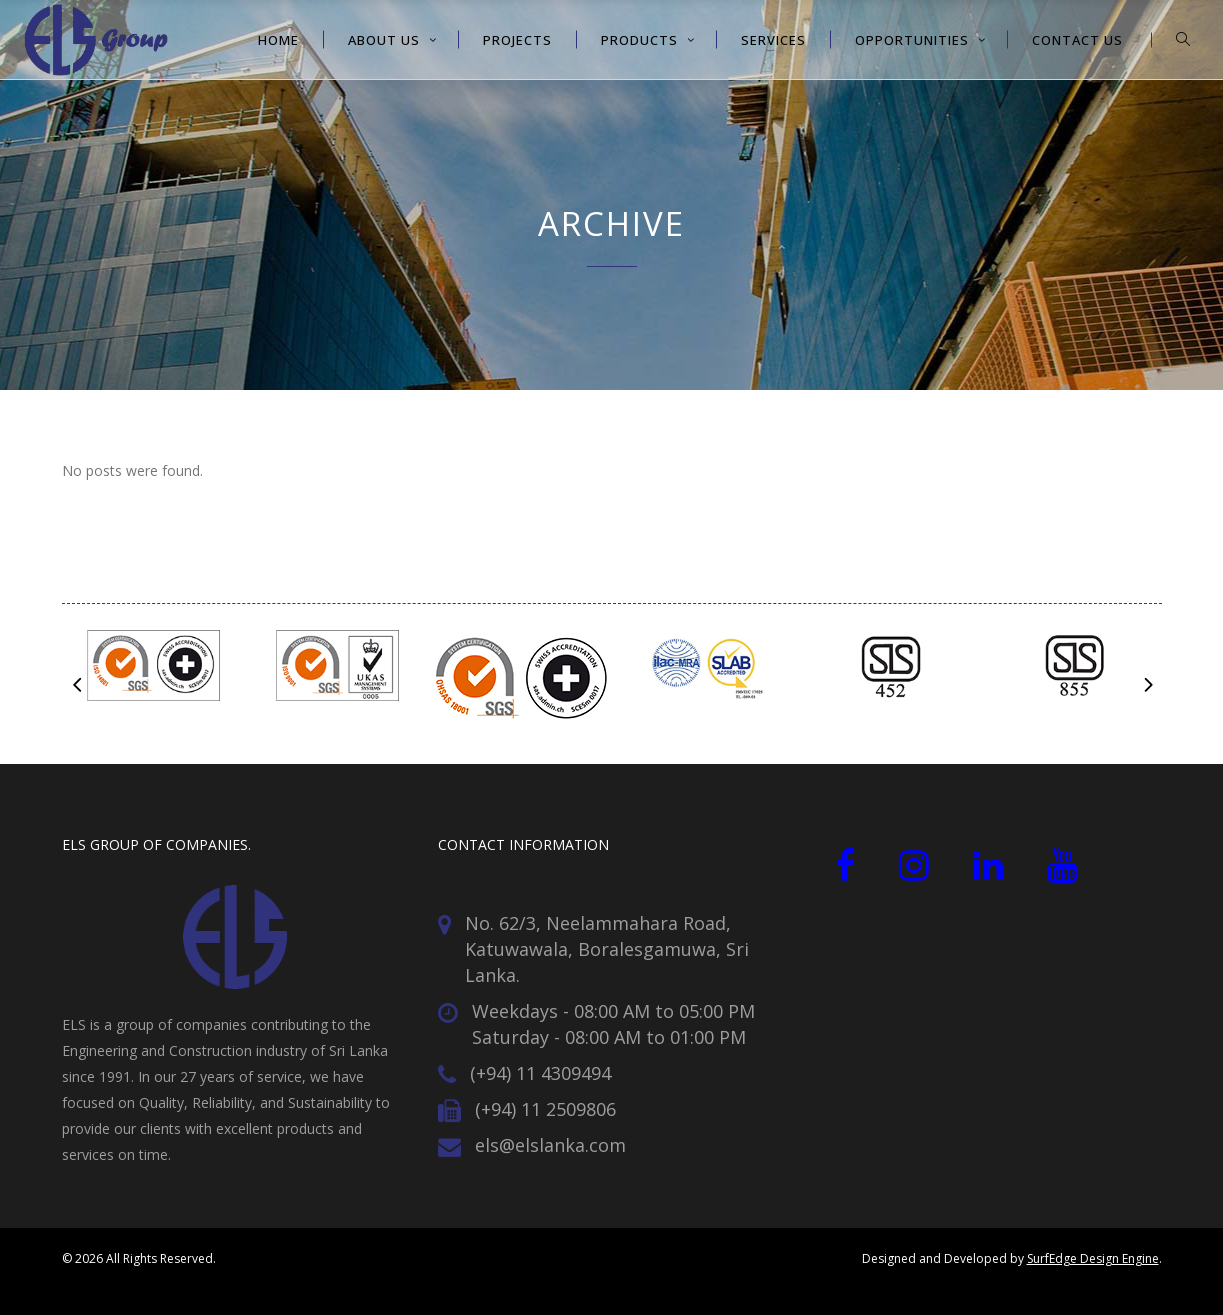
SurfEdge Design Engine (1093, 1258)
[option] (154, 669)
